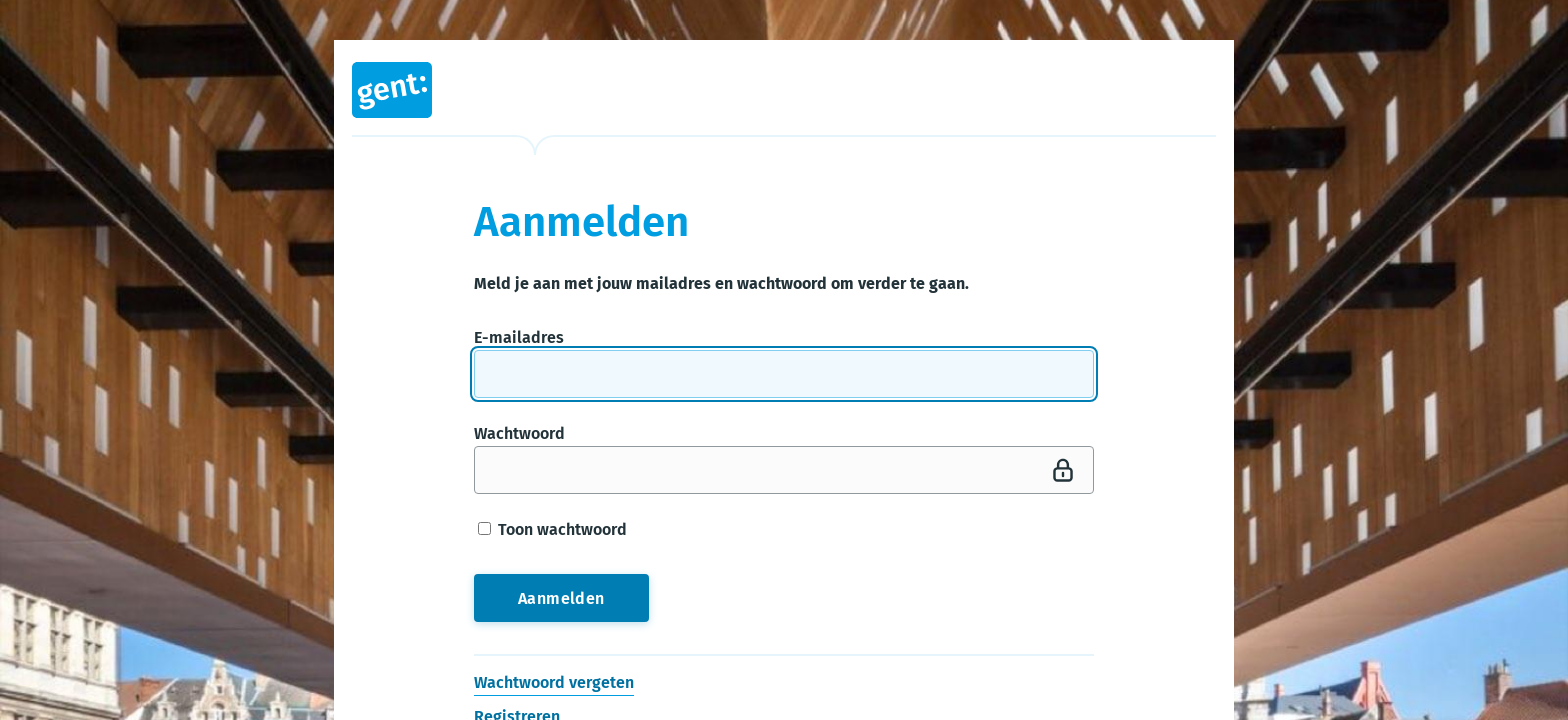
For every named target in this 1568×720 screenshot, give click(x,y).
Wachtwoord (519, 433)
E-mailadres (519, 337)
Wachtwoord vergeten (554, 682)
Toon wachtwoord (552, 529)
